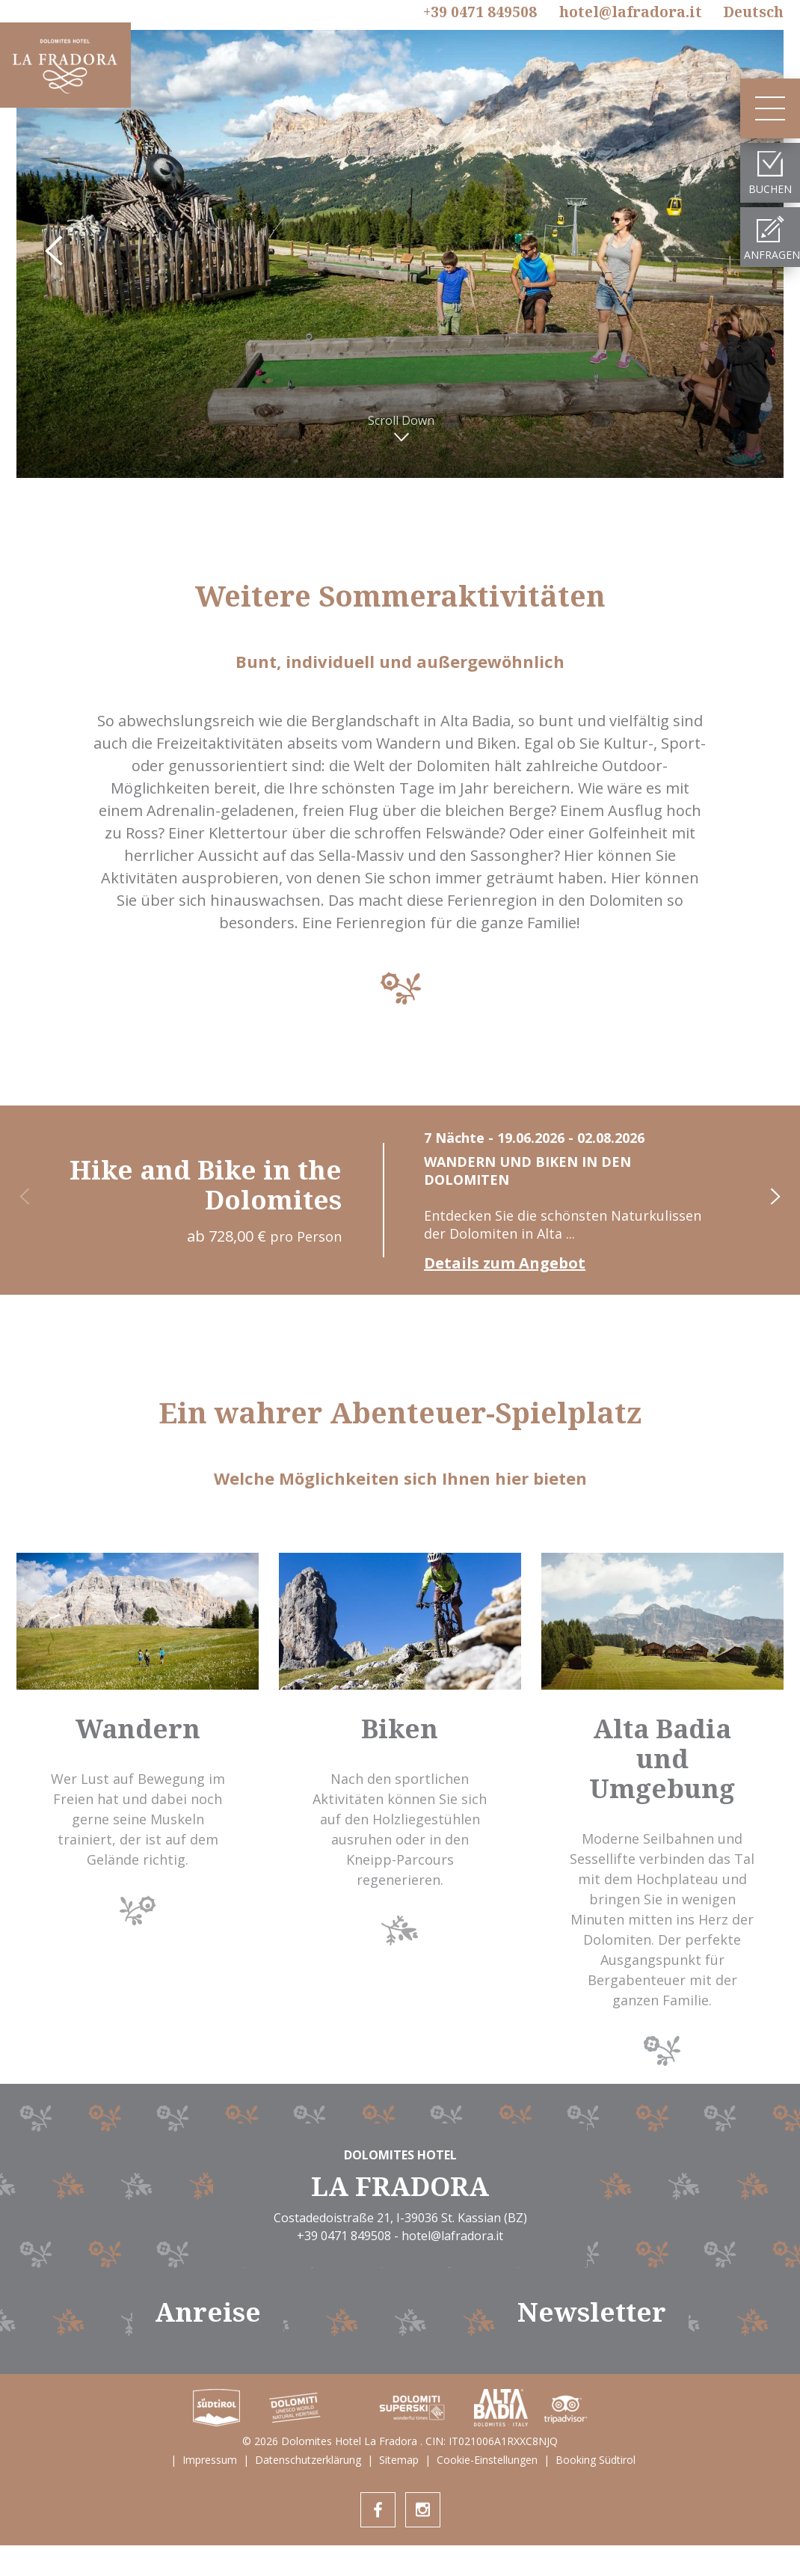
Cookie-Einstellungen (487, 2460)
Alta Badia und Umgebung (662, 1758)
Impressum (209, 2460)
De (753, 12)
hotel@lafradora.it (630, 12)
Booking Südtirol (596, 2460)
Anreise (208, 2311)
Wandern (138, 1728)
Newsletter (591, 2311)
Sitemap (399, 2460)
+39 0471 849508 (480, 13)
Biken (399, 1728)
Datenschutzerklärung (308, 2460)
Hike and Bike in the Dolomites (206, 1184)
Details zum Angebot (504, 1263)
